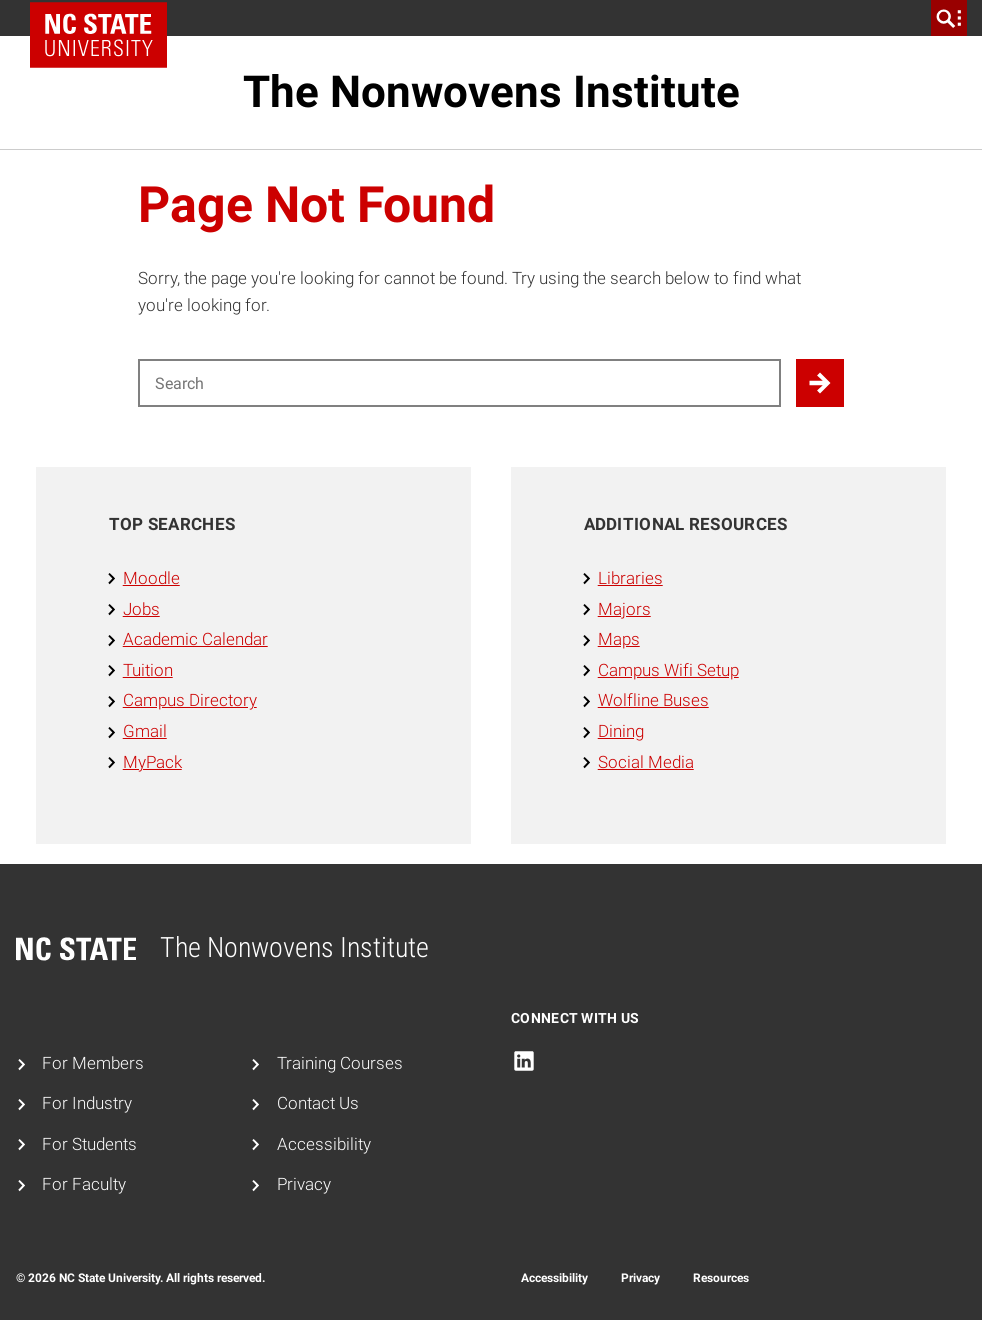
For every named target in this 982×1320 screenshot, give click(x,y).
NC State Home (105, 18)
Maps (619, 639)
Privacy (304, 1184)
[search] (949, 18)
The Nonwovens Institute (491, 92)
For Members (93, 1063)
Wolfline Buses (653, 700)
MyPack (152, 762)
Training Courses (340, 1063)
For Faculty (84, 1184)
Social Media (646, 762)
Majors (624, 609)
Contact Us (318, 1103)
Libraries (630, 578)
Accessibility (324, 1144)
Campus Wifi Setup (668, 670)
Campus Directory (190, 700)
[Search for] (460, 383)
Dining (621, 731)
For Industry (87, 1103)
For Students (89, 1144)
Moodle (151, 578)
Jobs (141, 609)
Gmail (145, 731)
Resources (721, 1278)
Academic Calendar (195, 639)
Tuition (148, 670)
